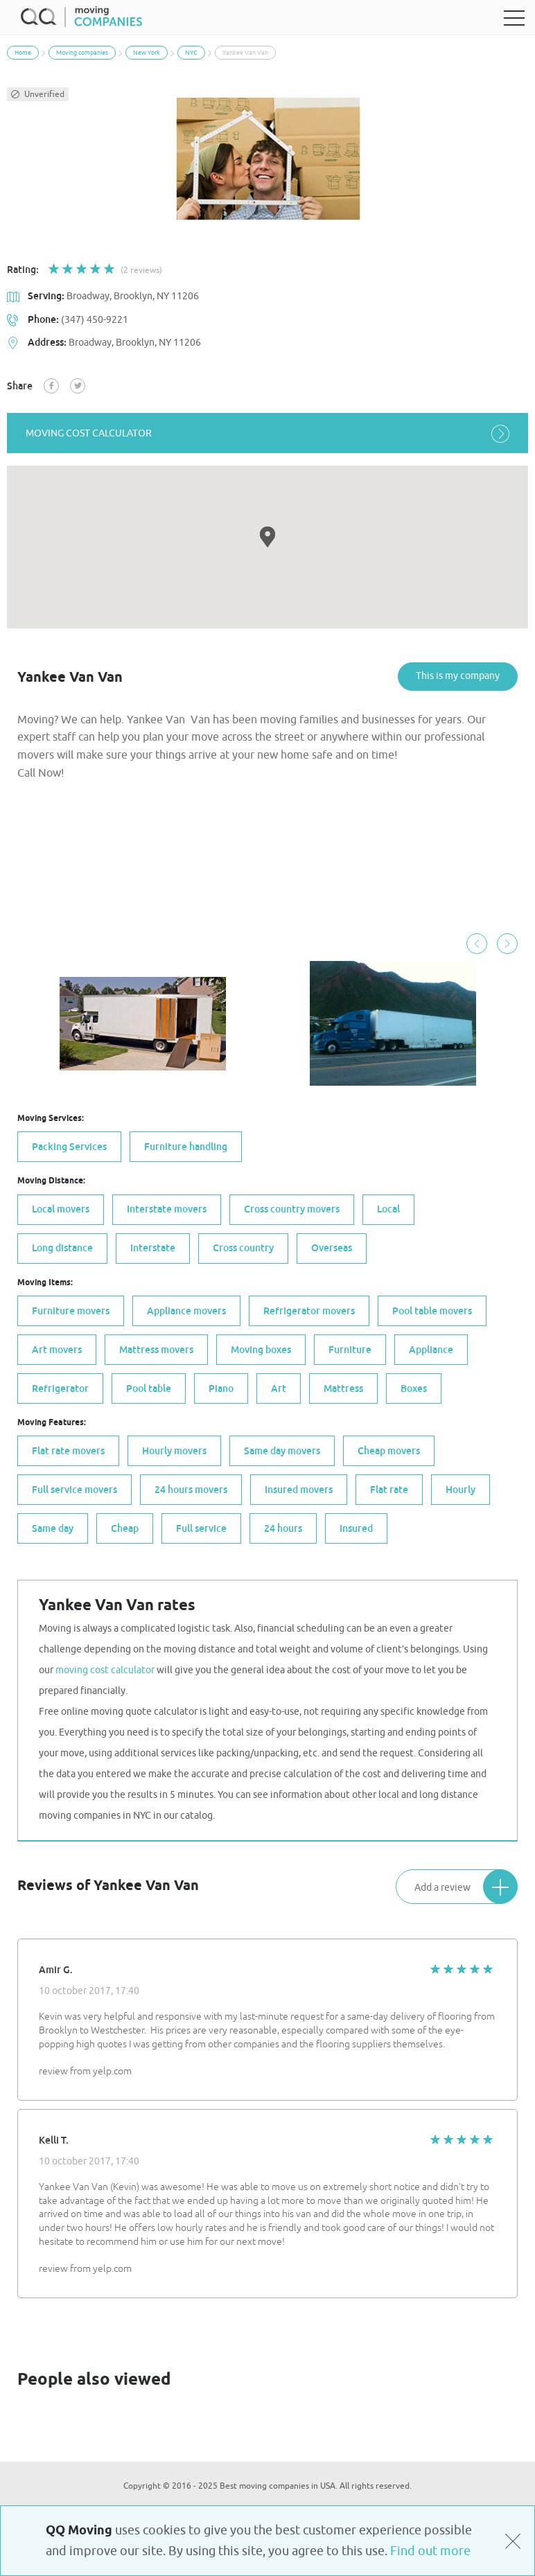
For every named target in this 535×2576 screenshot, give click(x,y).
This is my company (458, 676)
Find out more (430, 2551)
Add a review (465, 1886)
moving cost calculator (267, 433)
